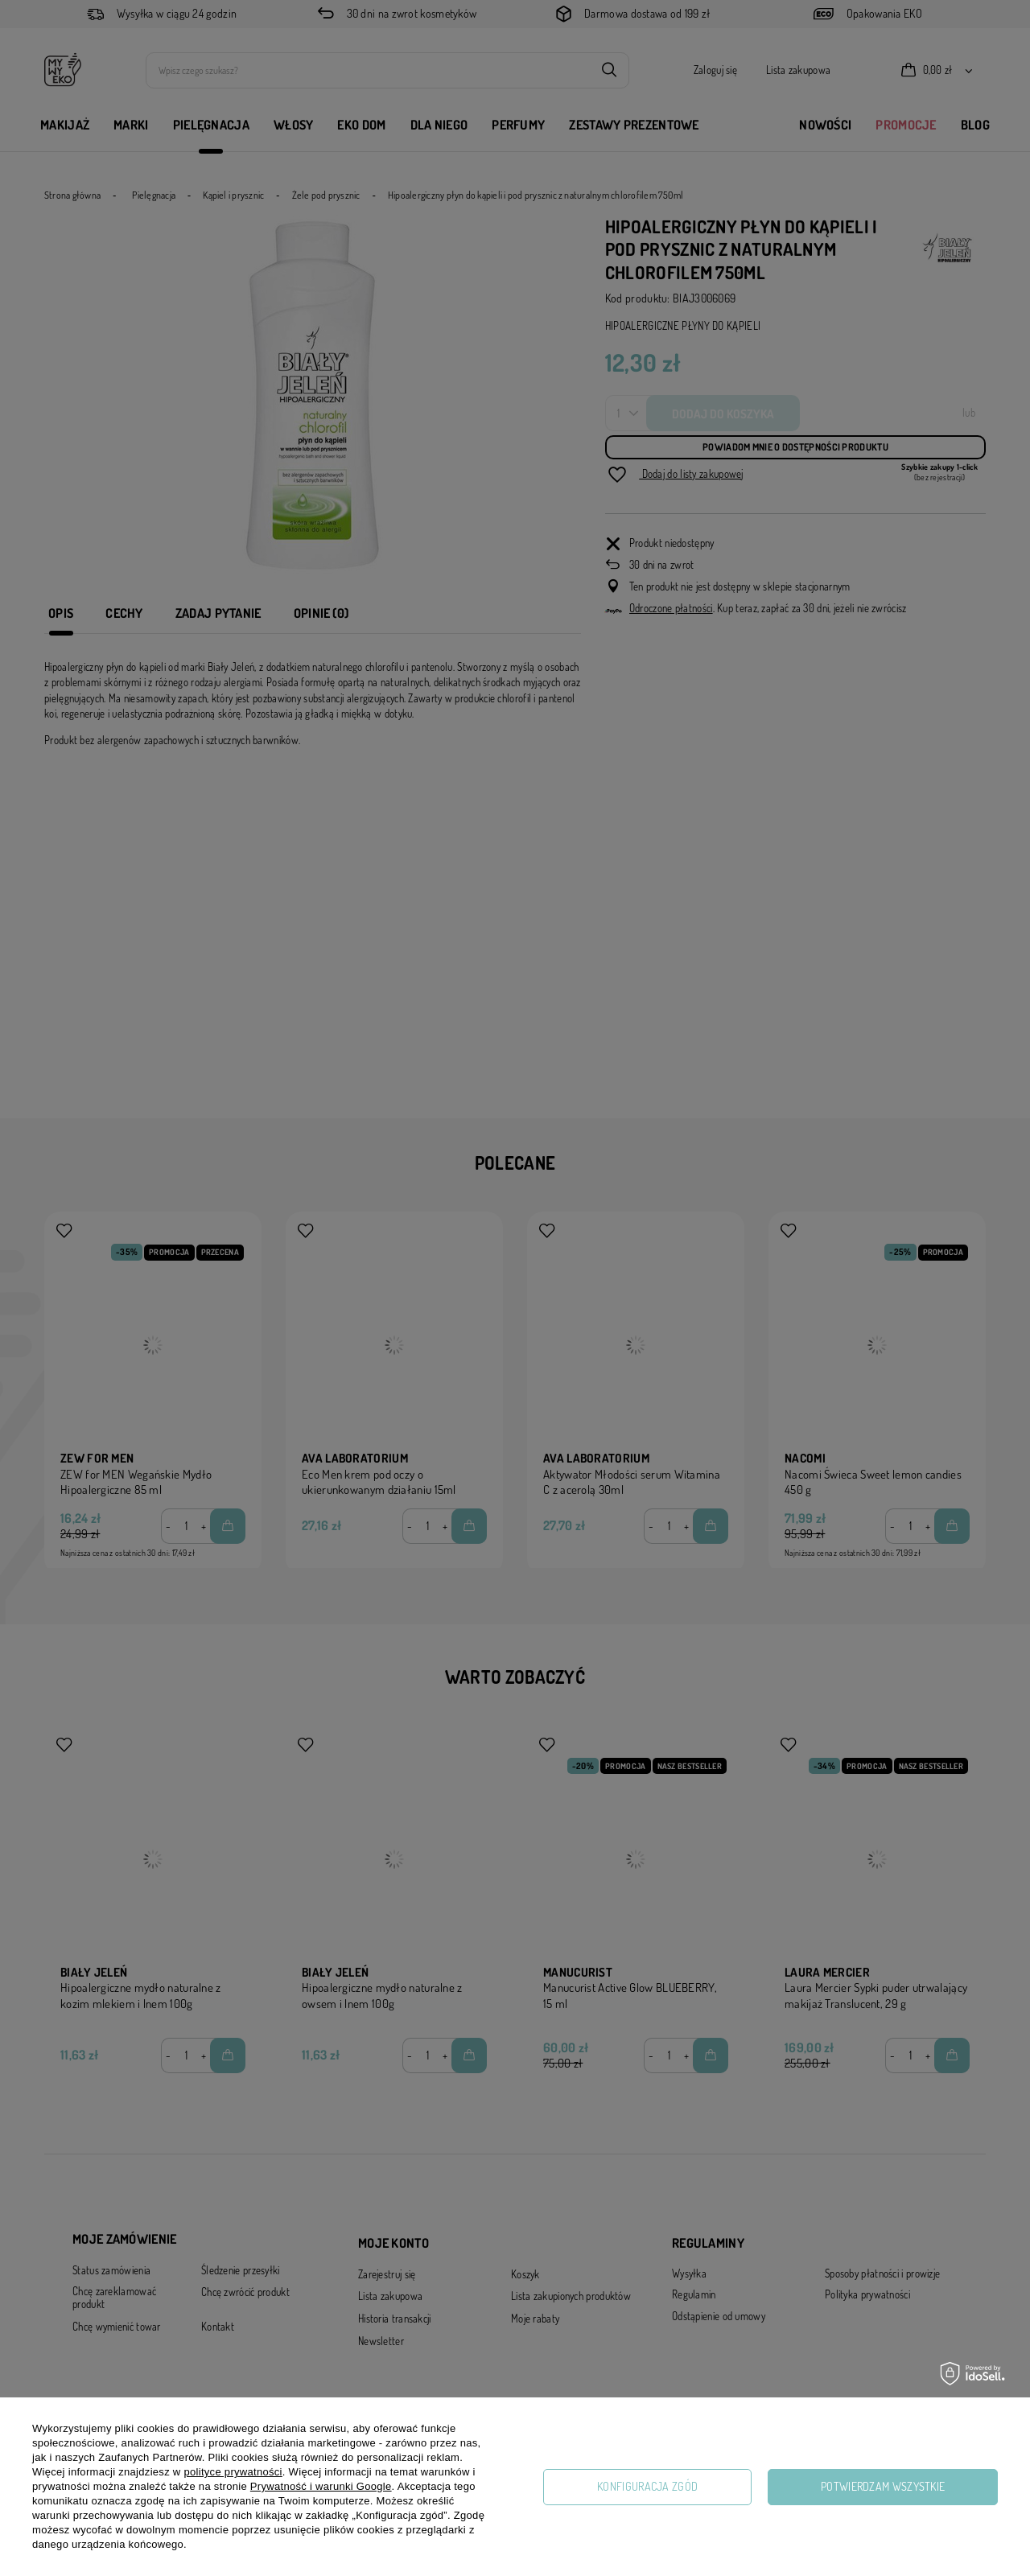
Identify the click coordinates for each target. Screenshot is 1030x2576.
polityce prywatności (232, 2472)
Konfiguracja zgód (647, 2486)
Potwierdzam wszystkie (883, 2486)
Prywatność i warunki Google (321, 2486)
